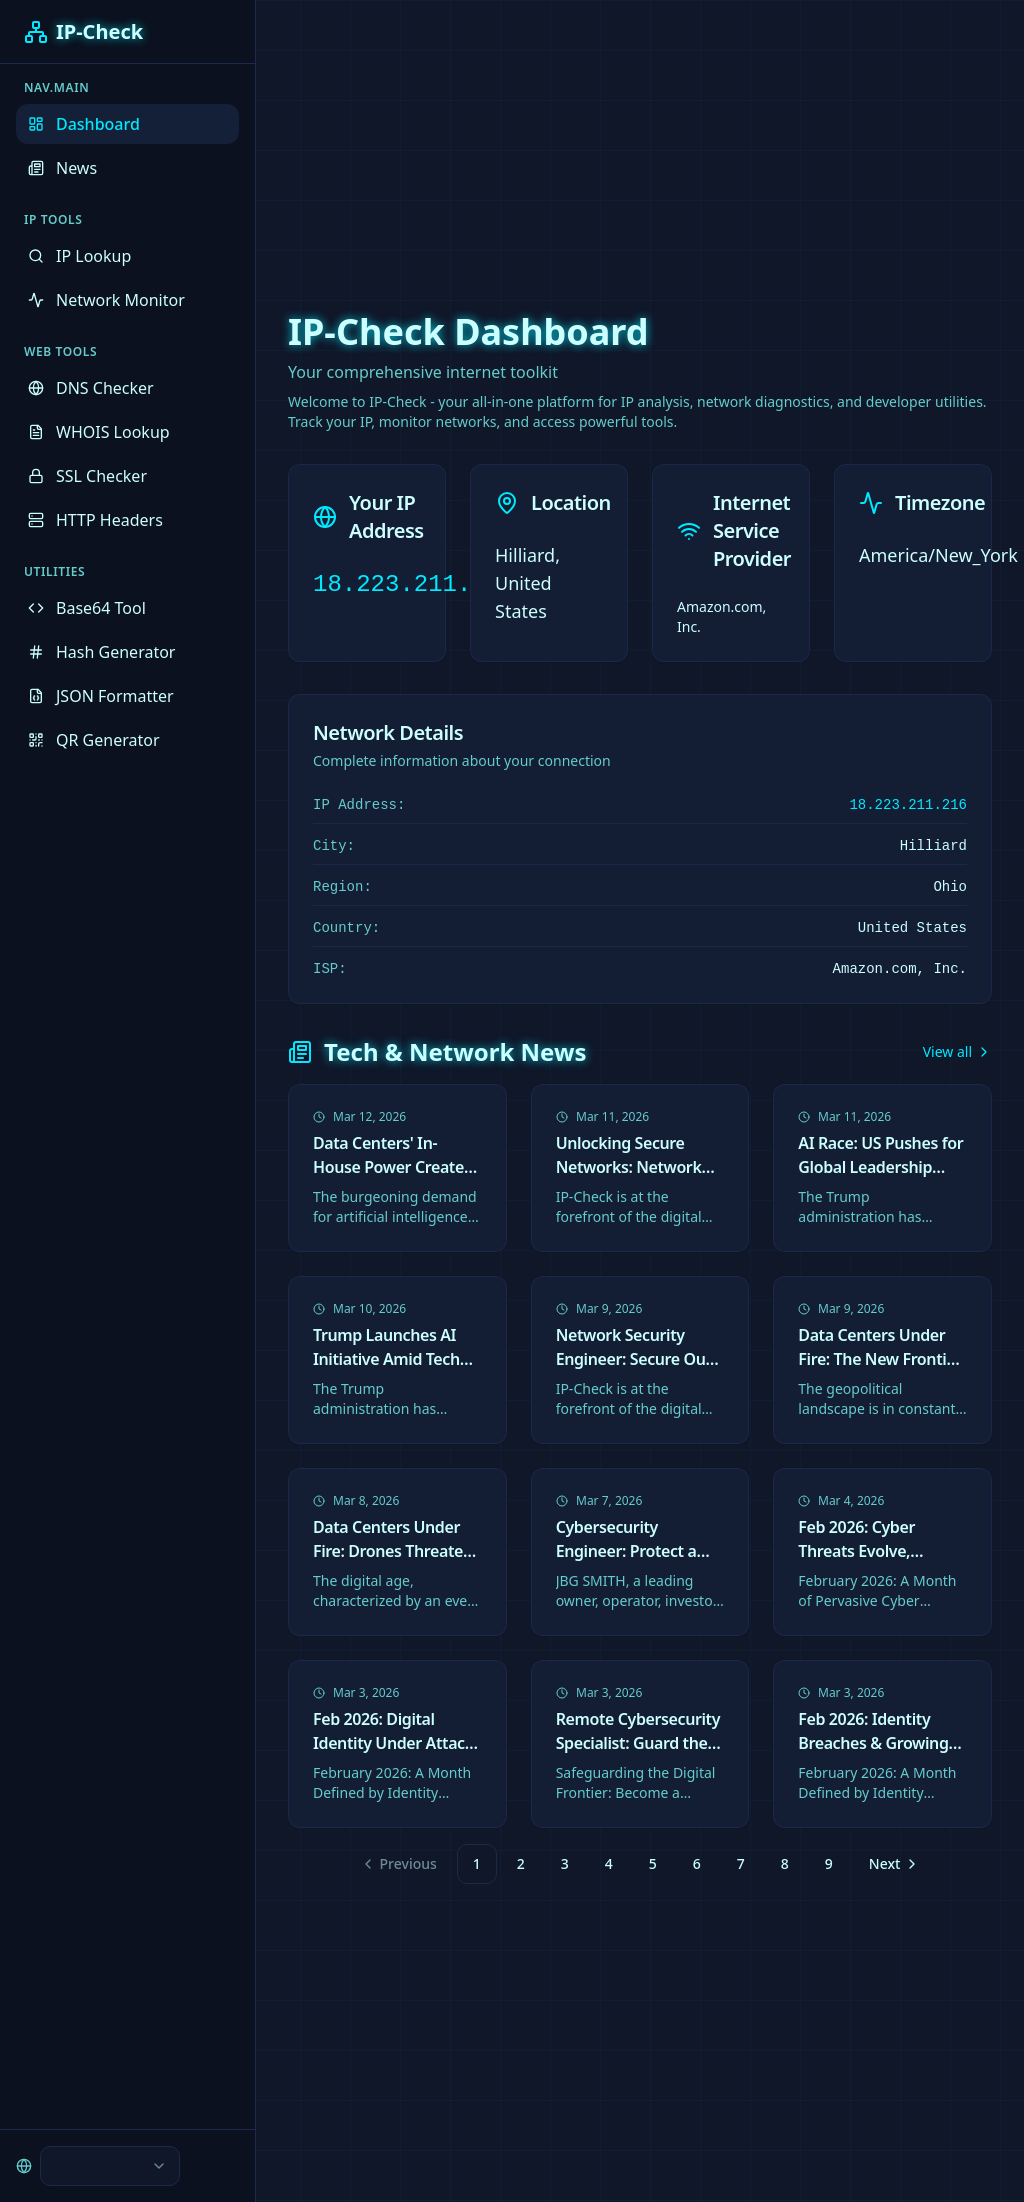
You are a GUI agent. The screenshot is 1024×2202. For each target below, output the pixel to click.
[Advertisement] (512, 140)
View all (957, 1051)
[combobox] (110, 2166)
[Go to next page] (892, 1864)
